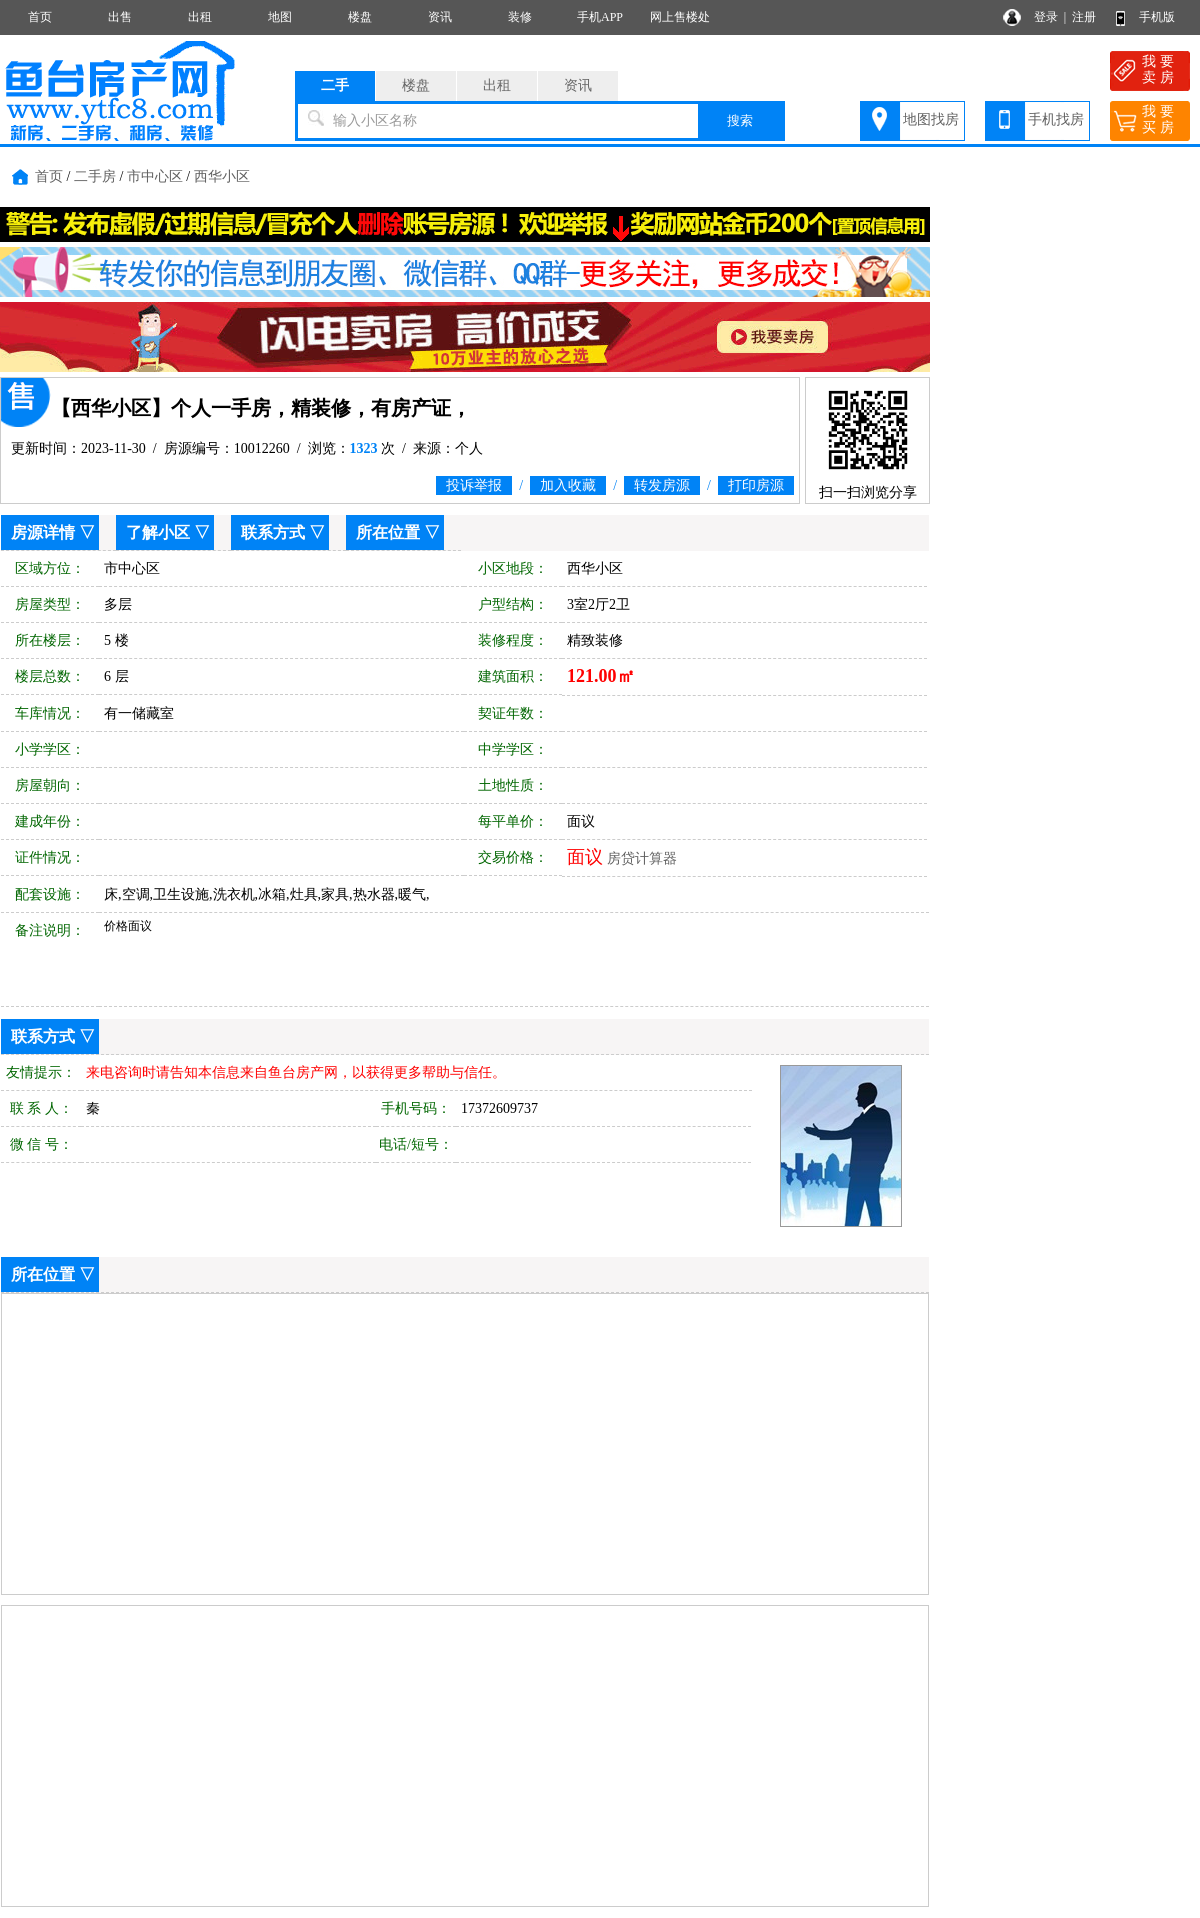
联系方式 (273, 532)
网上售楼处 (680, 17)
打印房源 (756, 485)
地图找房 (931, 119)
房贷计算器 (642, 858)
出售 (120, 17)
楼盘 (360, 17)
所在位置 (388, 532)
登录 (1046, 17)
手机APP (600, 17)
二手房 (95, 176)
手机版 (1157, 17)
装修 (520, 17)
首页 (40, 17)
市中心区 (155, 176)
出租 (200, 17)
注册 (1084, 17)
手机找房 (1056, 119)
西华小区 (222, 176)
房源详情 (43, 532)
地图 (280, 17)
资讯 (440, 17)
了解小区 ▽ (168, 532)
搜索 (740, 120)
